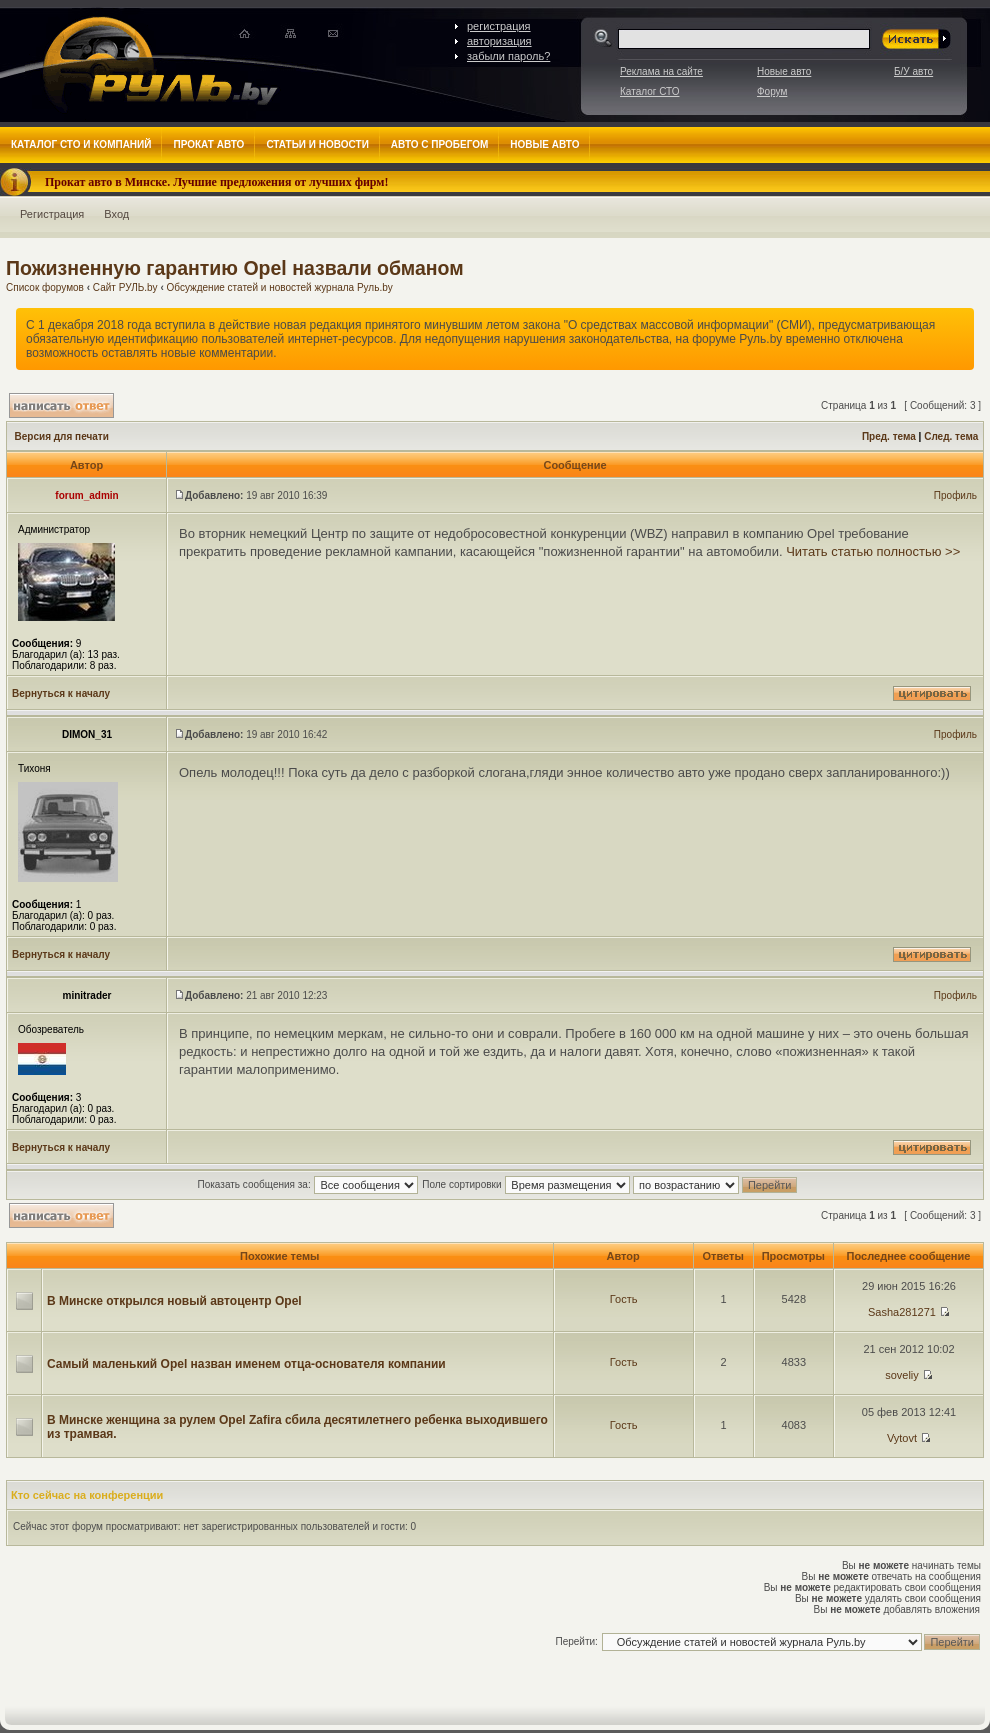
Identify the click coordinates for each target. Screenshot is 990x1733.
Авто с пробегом (440, 144)
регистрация (499, 26)
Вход (116, 214)
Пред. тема (889, 436)
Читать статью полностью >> (873, 551)
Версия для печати (62, 436)
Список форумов (45, 287)
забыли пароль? (508, 56)
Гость (624, 1299)
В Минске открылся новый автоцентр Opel (174, 1301)
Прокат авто (208, 144)
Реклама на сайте (661, 71)
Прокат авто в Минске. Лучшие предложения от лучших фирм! (217, 182)
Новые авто (784, 71)
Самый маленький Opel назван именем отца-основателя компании (246, 1364)
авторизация (499, 41)
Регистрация (52, 214)
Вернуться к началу (61, 693)
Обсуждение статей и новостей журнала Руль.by (280, 287)
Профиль (955, 495)
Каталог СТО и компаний (81, 144)
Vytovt (902, 1438)
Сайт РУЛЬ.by (125, 287)
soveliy (902, 1375)
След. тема (951, 436)
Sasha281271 (902, 1312)
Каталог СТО (649, 91)
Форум (772, 91)
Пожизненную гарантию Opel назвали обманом (235, 268)
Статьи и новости (317, 144)
